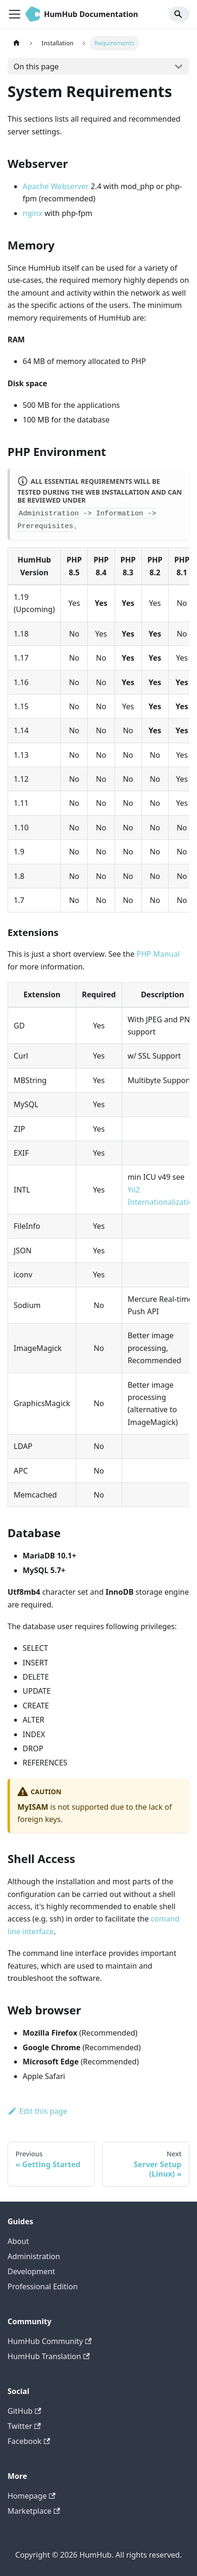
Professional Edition (43, 2286)
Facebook (29, 2441)
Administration (34, 2256)
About (18, 2241)
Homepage (32, 2496)
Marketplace (34, 2511)
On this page (36, 66)
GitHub (24, 2411)
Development (31, 2271)
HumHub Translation (49, 2356)
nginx (32, 213)
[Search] (179, 14)
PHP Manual (158, 954)
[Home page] (16, 43)
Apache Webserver (56, 186)
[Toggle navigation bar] (15, 14)
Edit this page (37, 2111)
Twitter (24, 2426)
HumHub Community (49, 2341)
